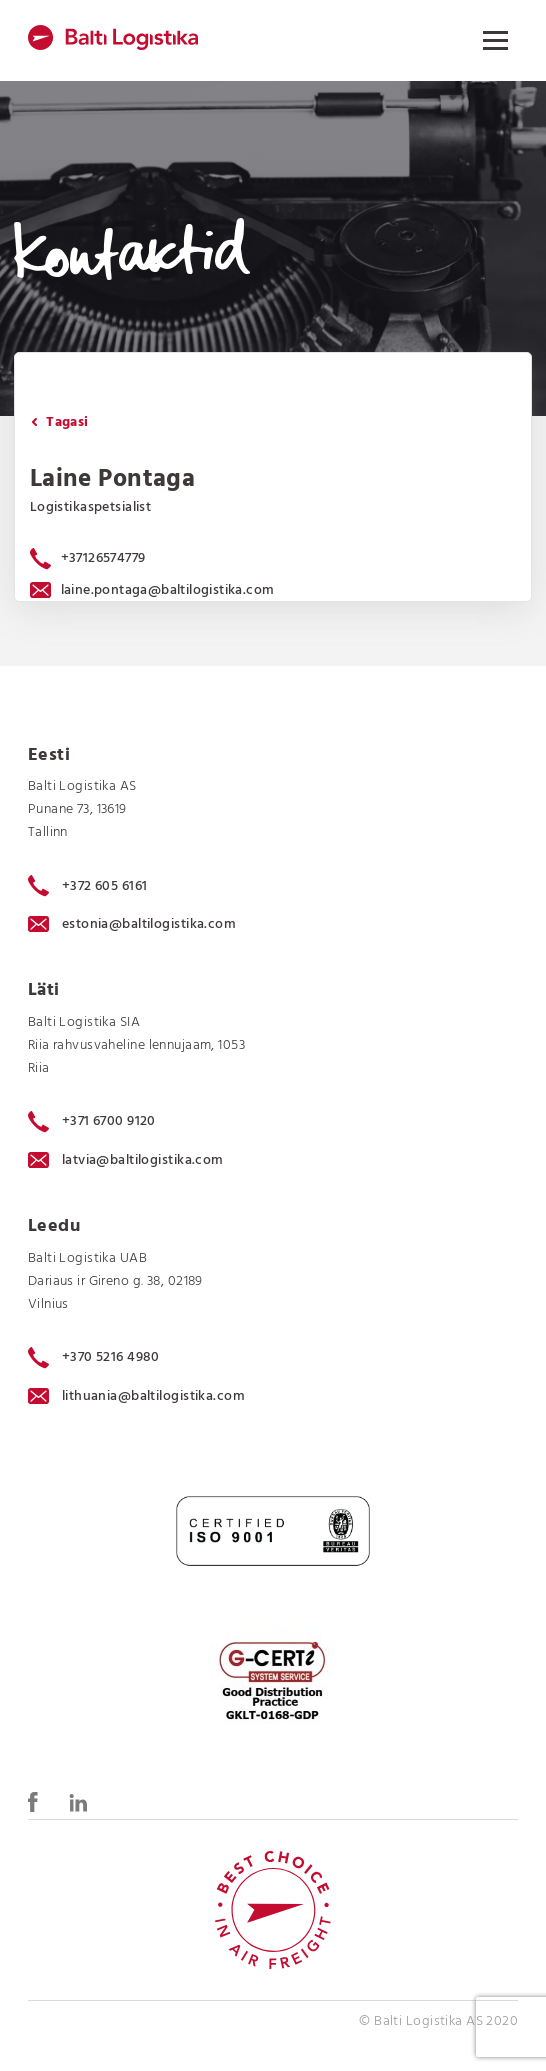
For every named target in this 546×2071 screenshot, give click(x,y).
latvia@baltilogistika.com (126, 1160)
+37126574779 (103, 558)
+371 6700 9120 (92, 1122)
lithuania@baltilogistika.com (136, 1396)
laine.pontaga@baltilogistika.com (152, 590)
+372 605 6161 (88, 886)
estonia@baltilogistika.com (132, 924)
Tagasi (60, 422)
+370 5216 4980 (94, 1358)
